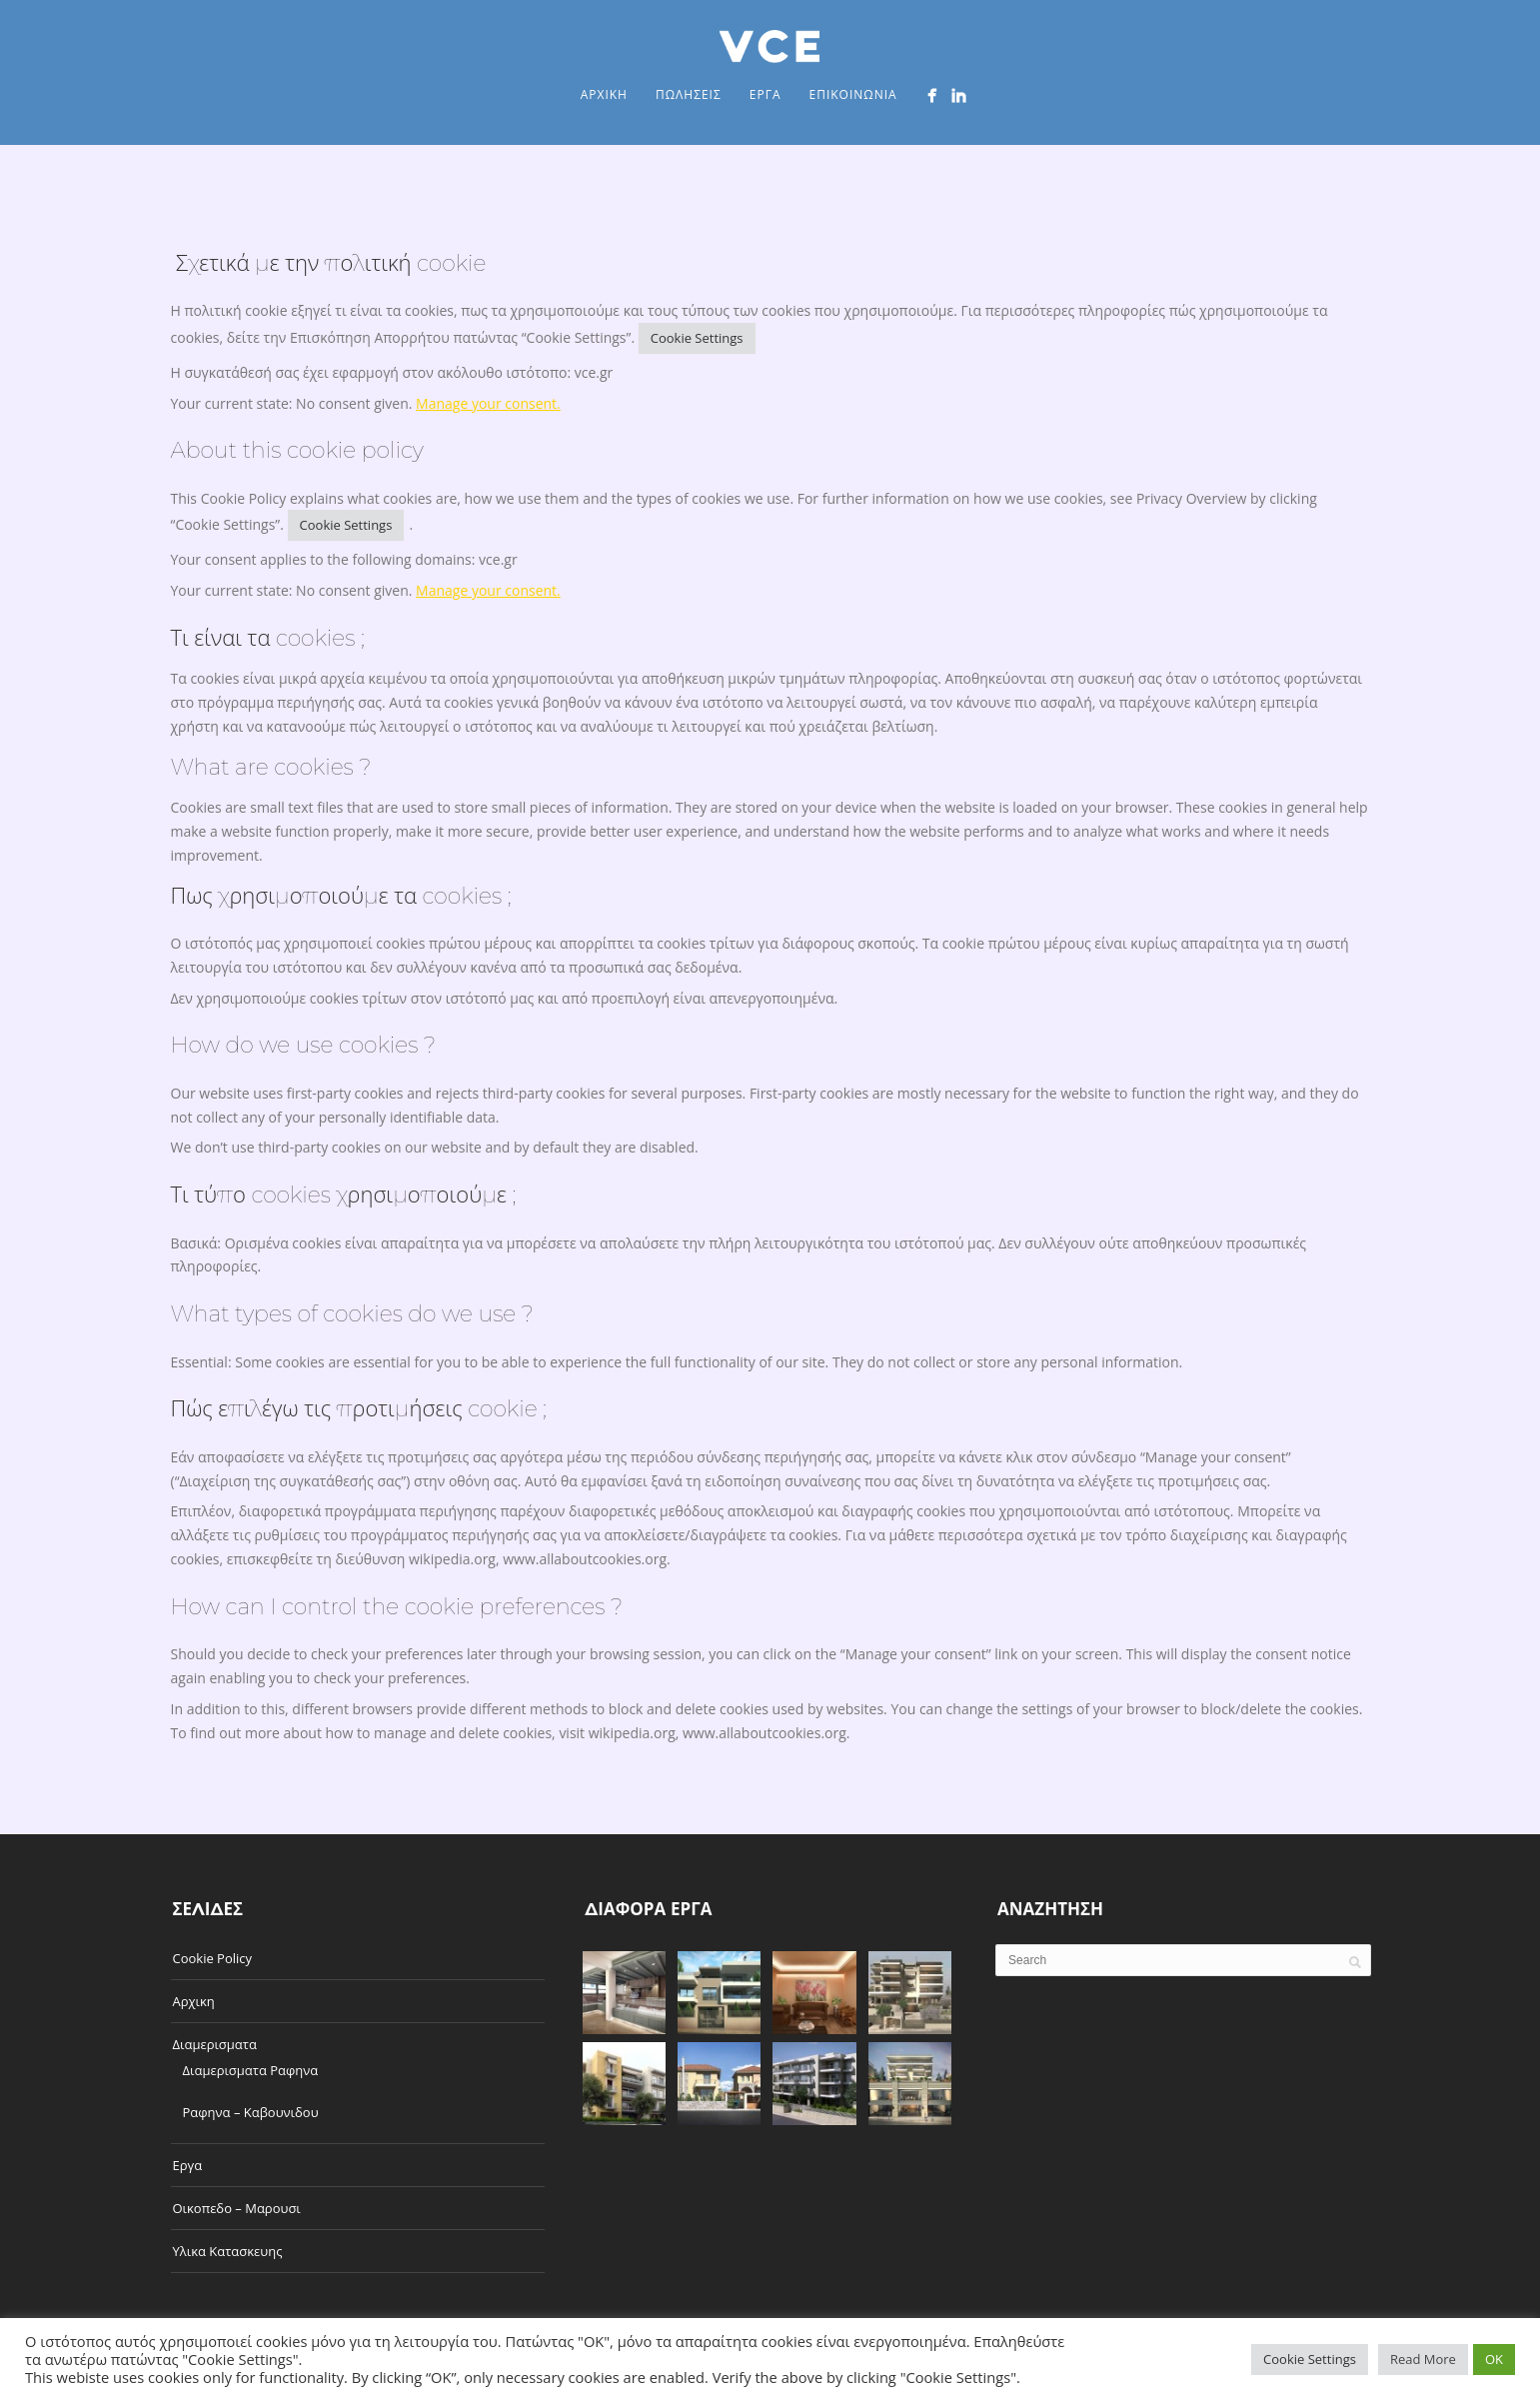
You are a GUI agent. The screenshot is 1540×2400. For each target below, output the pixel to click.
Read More (1423, 2359)
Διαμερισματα (215, 2044)
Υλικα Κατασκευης (228, 2251)
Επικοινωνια (852, 94)
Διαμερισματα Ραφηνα (251, 2070)
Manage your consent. (488, 403)
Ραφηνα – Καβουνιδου (251, 2112)
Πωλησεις (689, 94)
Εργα (765, 94)
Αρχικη (604, 94)
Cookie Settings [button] (697, 338)
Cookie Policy (213, 1958)
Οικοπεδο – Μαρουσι (237, 2208)
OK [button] (1494, 2359)
